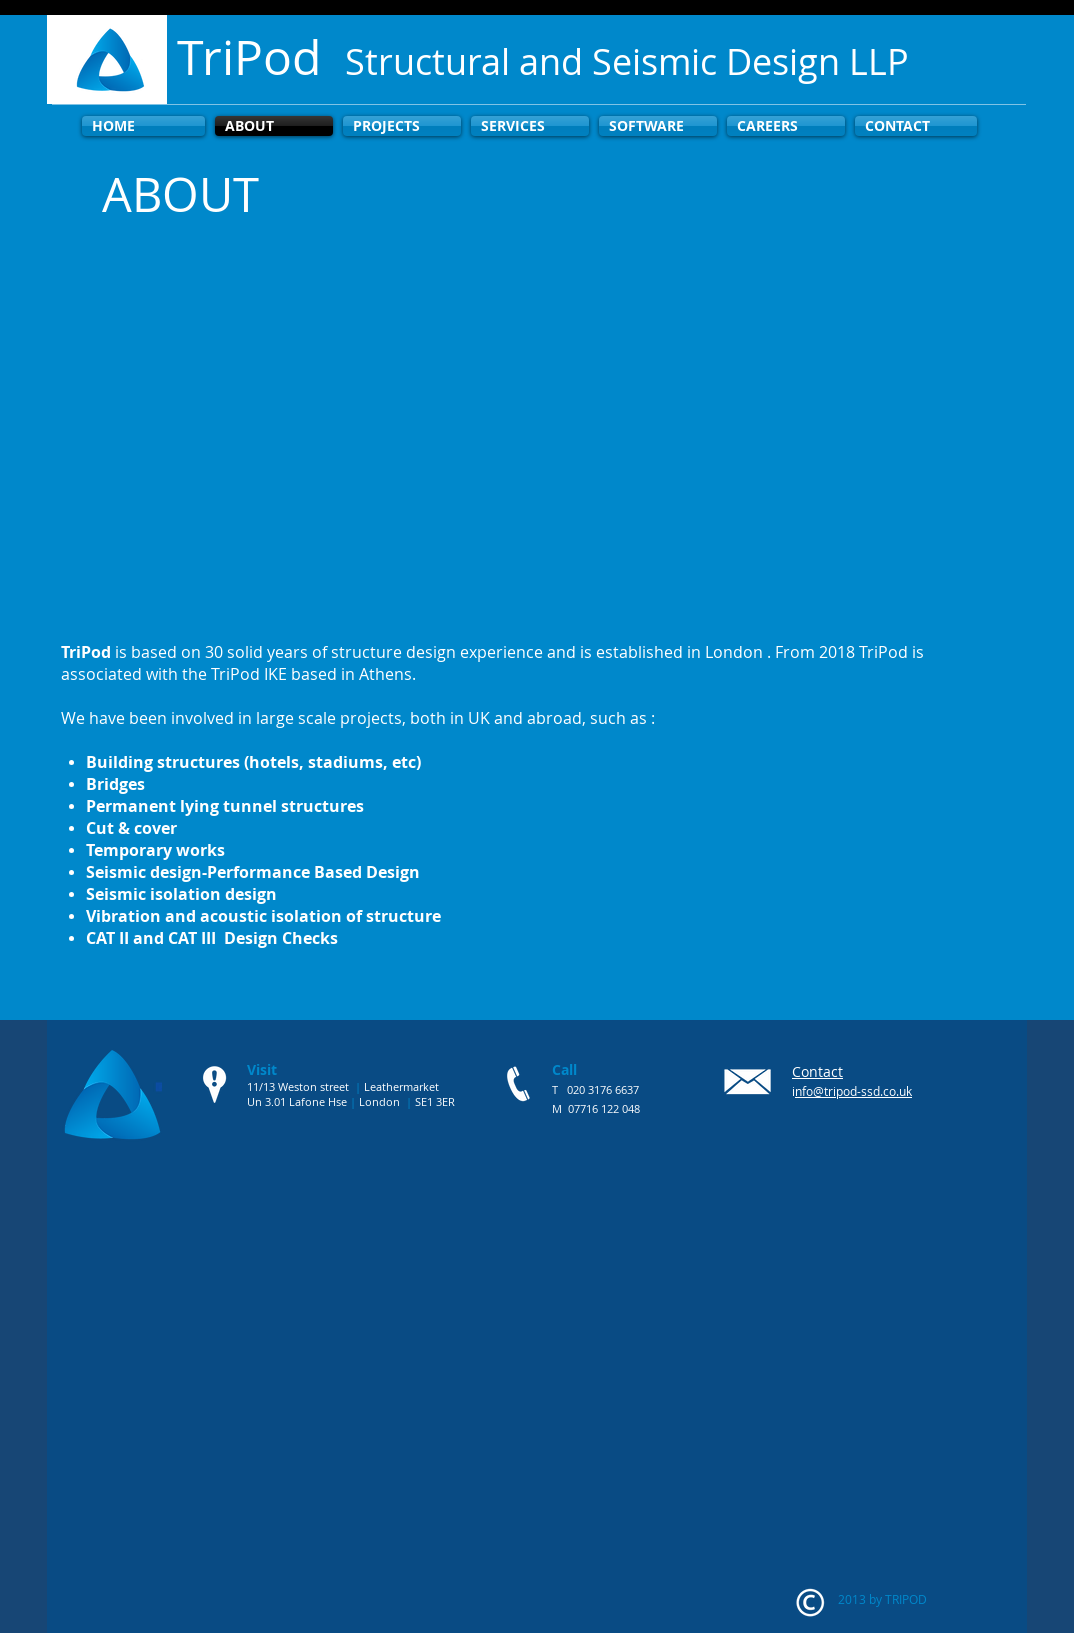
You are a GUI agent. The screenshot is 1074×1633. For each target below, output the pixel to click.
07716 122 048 (604, 1108)
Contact (817, 1071)
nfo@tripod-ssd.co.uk (853, 1091)
